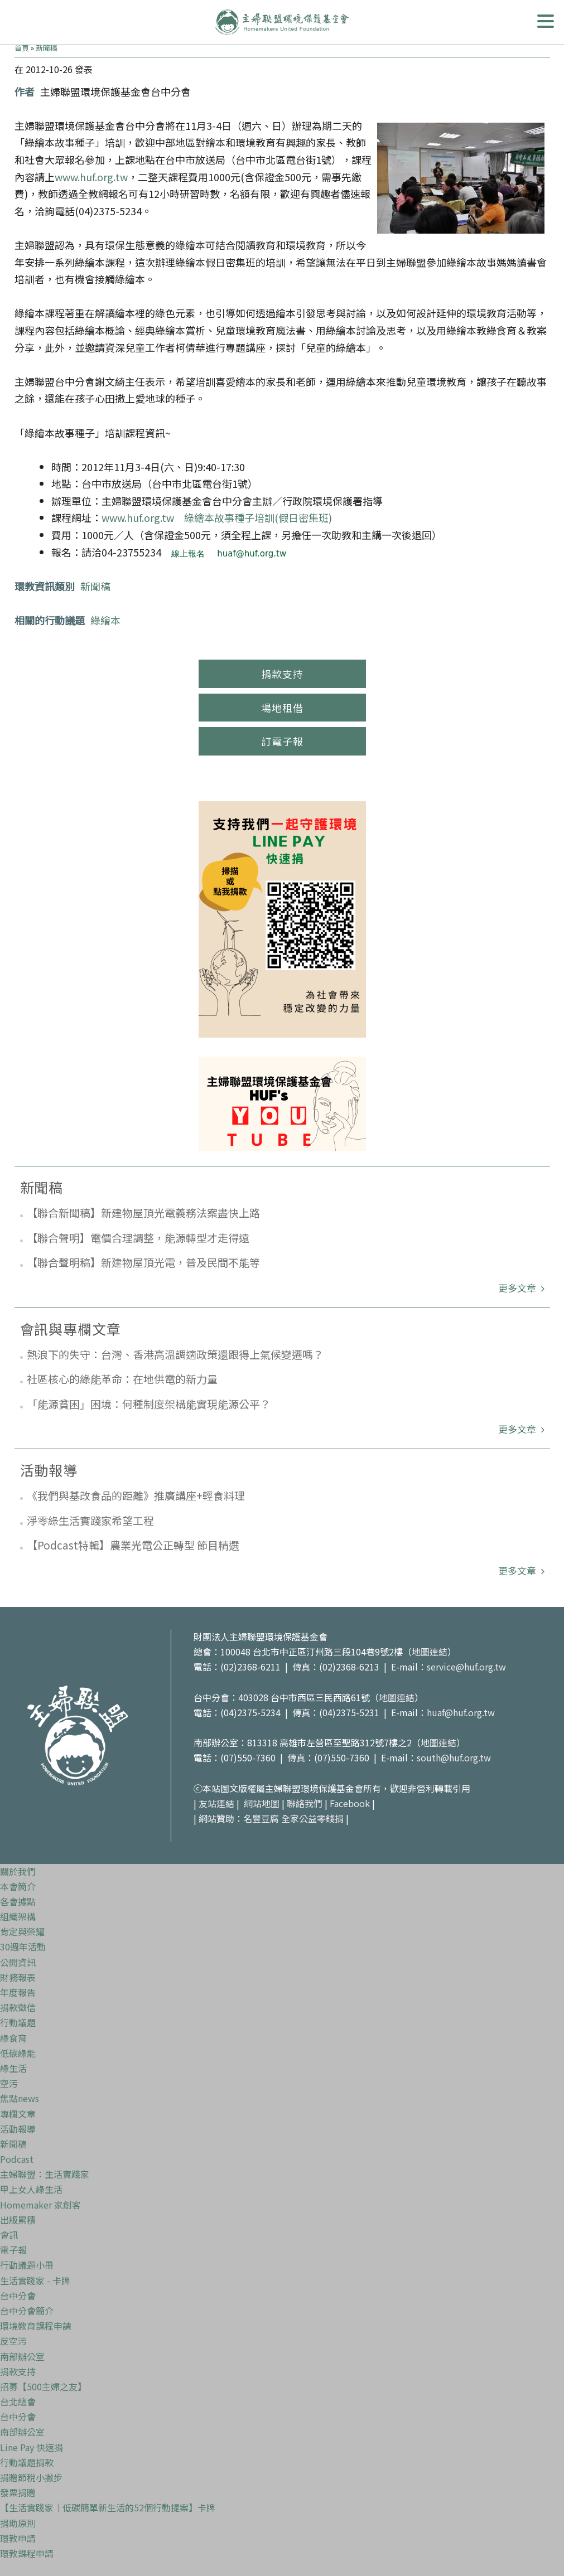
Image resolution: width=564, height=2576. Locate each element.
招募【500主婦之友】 (43, 2386)
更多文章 (518, 1288)
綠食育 (13, 2038)
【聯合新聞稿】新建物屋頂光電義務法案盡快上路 (143, 1212)
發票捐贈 (18, 2492)
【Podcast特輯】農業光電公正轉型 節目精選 (133, 1544)
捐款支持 (282, 673)
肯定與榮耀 (22, 1931)
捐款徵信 (18, 2007)
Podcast (16, 2159)
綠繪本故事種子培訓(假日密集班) (258, 517)
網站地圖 (261, 1803)
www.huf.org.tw (91, 177)
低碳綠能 (18, 2053)
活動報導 (18, 2129)
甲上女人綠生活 (31, 2189)
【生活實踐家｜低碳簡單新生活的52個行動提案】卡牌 (107, 2507)
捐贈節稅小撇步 (31, 2477)
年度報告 (18, 1992)
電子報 (13, 2250)
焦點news (19, 2098)
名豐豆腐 (261, 1818)
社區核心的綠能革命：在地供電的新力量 (122, 1378)
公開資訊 (18, 1962)
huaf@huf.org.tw (251, 554)
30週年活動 (23, 1946)
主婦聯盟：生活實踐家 (44, 2174)
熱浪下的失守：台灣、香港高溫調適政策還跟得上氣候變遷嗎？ (175, 1354)
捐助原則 (18, 2523)
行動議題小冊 (27, 2265)
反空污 (13, 2340)
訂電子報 (282, 741)
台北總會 (18, 2401)
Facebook (350, 1803)
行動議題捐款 (27, 2462)
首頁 (22, 47)
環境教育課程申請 (35, 2325)
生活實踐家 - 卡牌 (35, 2280)
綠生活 (13, 2068)
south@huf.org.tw (454, 1757)
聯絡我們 (304, 1803)
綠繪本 (105, 620)
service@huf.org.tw (466, 1666)
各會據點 (18, 1901)
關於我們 (18, 1871)
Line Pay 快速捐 (31, 2447)
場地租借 (282, 707)
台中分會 (18, 2295)
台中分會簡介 (27, 2310)
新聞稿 (46, 47)
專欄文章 (18, 2113)
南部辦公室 (22, 2356)
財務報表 (18, 1977)
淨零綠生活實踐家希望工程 (90, 1520)
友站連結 (216, 1803)
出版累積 (18, 2219)
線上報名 (188, 554)
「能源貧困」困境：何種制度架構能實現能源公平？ (149, 1403)
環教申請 (18, 2538)
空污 (9, 2083)
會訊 (9, 2234)
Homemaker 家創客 (40, 2204)
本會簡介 (18, 1886)
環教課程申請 (27, 2553)
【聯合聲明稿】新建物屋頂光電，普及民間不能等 (143, 1262)
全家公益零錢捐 (312, 1818)
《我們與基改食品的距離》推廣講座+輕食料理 (136, 1495)
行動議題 (18, 2022)
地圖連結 (429, 1651)
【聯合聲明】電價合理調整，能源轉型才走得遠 (138, 1237)
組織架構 (18, 1916)
